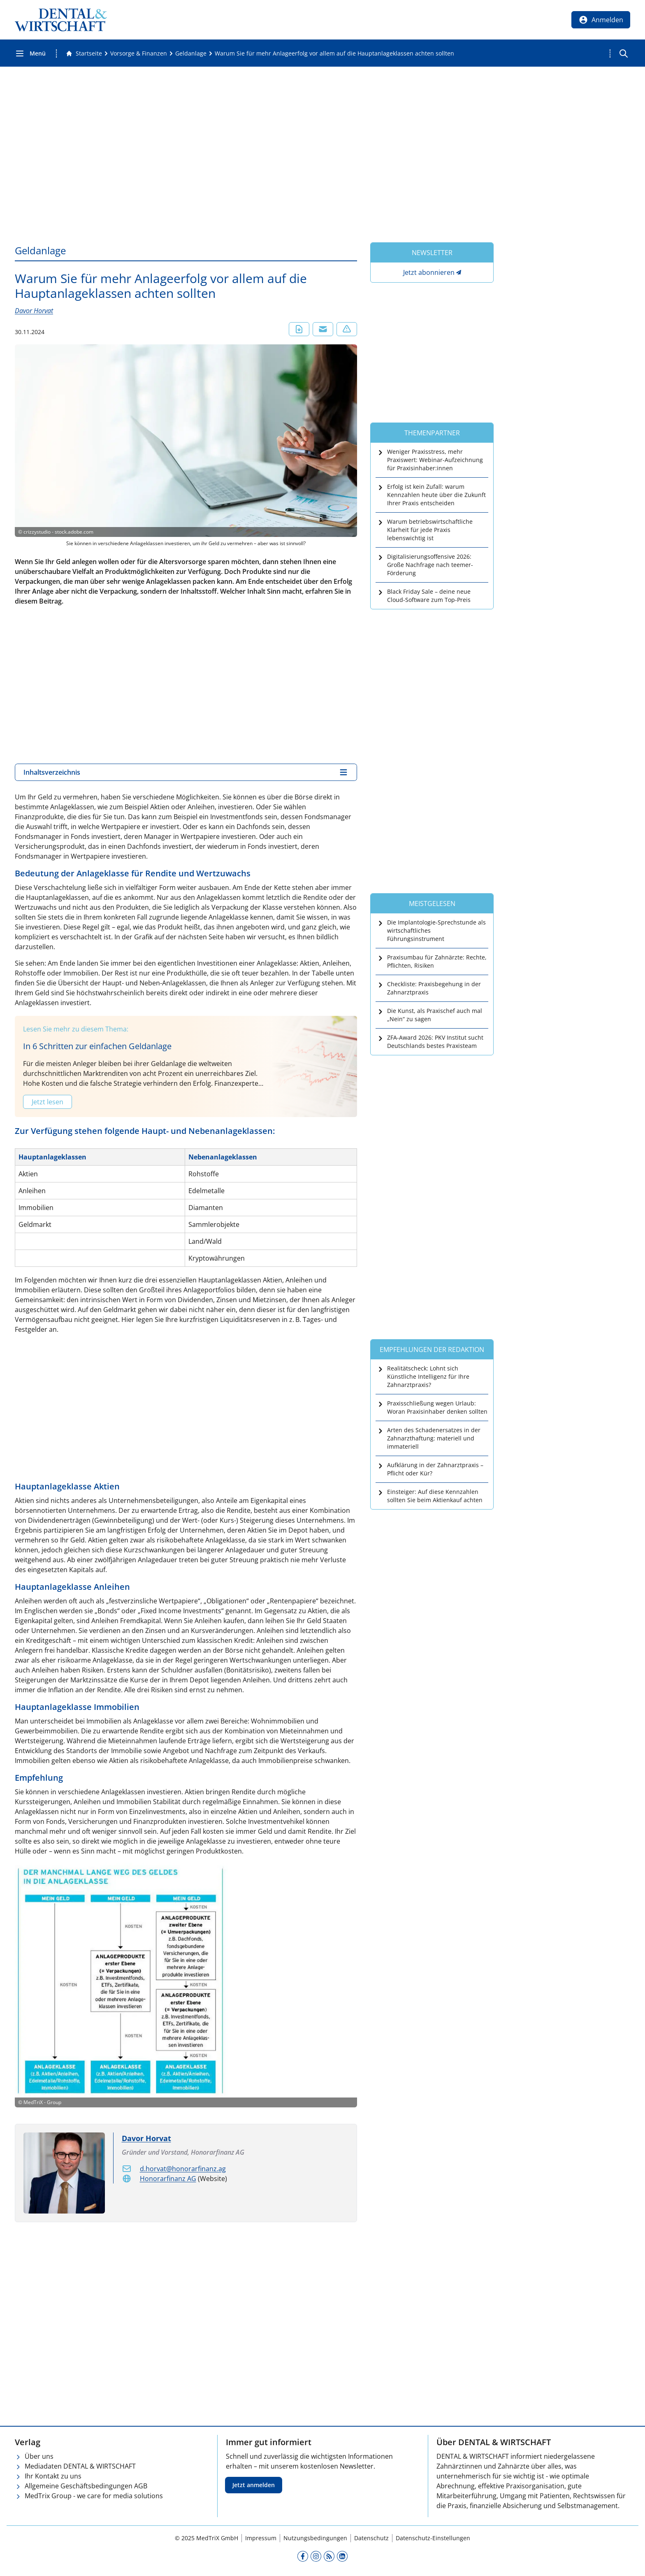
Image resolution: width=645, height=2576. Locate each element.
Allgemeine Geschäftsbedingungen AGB (86, 2485)
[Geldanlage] (190, 53)
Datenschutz (371, 2538)
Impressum (260, 2538)
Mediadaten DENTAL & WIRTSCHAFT (80, 2466)
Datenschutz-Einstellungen (433, 2538)
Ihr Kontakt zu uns (53, 2476)
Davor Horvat (34, 310)
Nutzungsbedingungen (315, 2538)
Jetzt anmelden (253, 2485)
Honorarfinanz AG (168, 2178)
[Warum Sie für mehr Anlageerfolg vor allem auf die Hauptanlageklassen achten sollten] (334, 53)
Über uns (39, 2456)
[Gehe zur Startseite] (84, 53)
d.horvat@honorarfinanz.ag (183, 2168)
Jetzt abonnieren (429, 272)
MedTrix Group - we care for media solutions (94, 2495)
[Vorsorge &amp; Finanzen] (138, 53)
